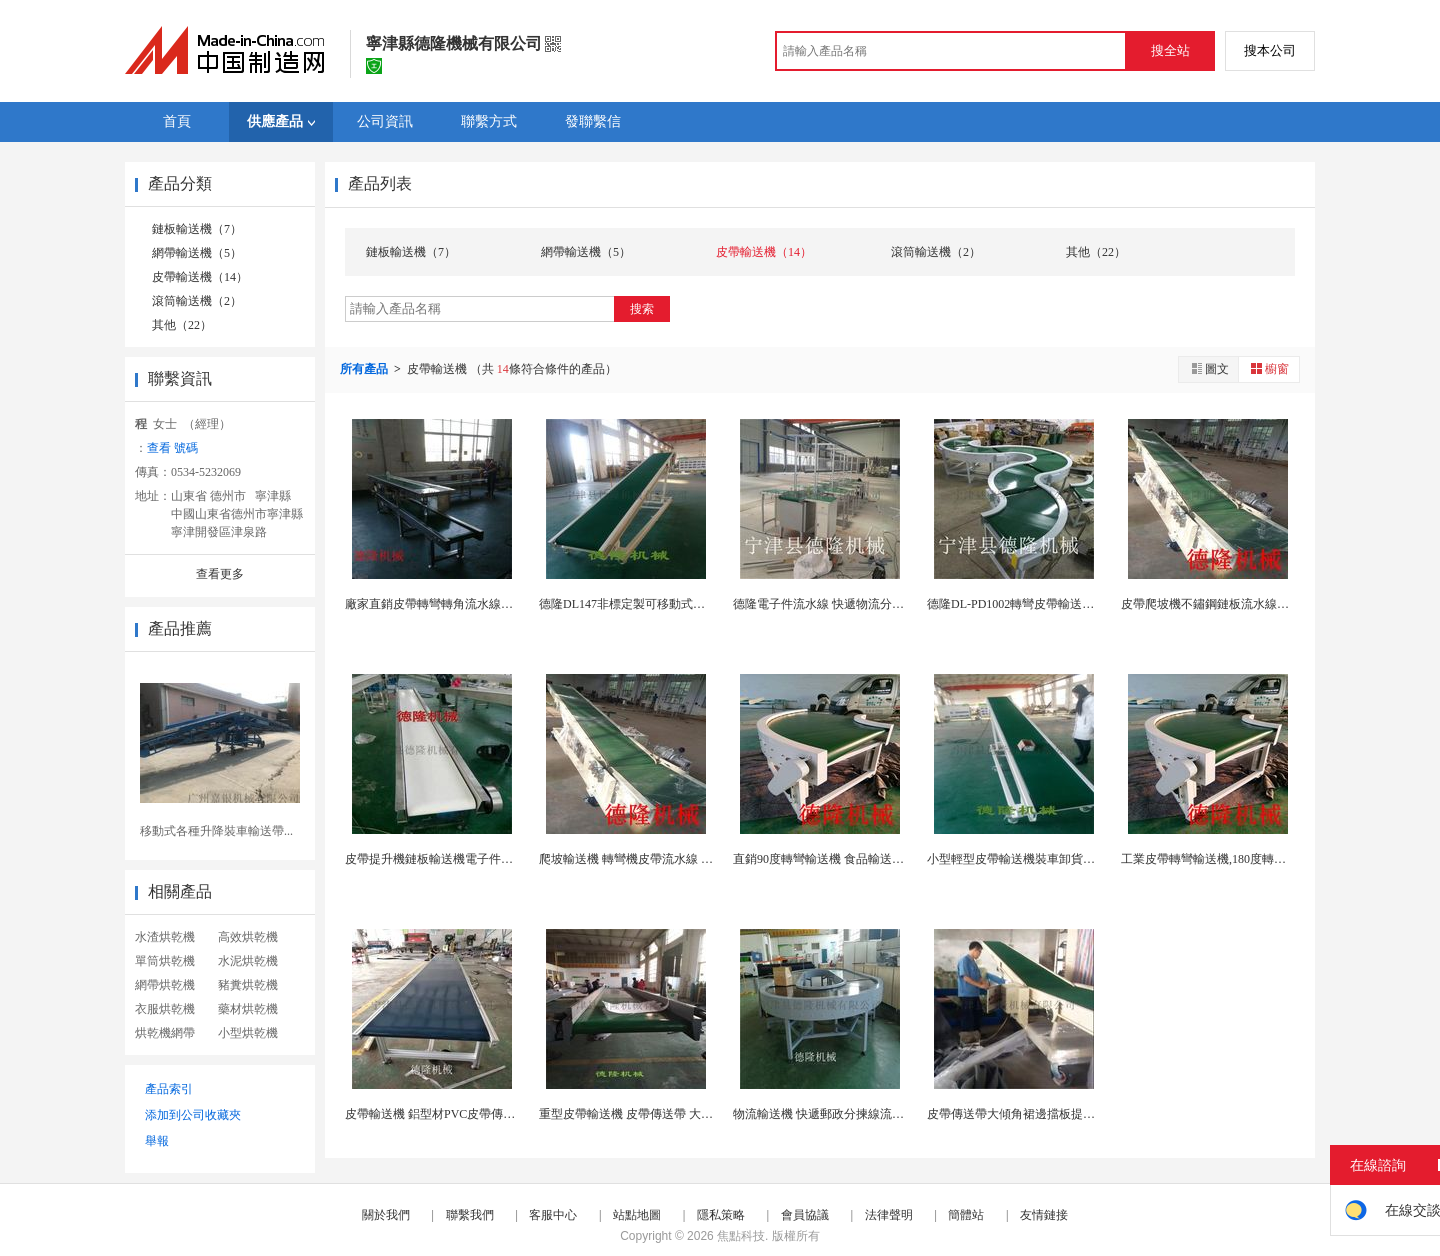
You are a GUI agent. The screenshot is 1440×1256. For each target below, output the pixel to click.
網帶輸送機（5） (197, 253)
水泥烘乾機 (248, 961)
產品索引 (169, 1089)
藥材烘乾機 (248, 1009)
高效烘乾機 (248, 937)
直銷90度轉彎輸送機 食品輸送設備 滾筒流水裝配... (866, 859)
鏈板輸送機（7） (197, 229)
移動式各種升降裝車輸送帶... (216, 831)
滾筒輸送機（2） (197, 301)
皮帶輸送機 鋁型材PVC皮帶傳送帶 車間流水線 (467, 1114)
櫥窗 (1269, 368)
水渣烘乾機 (165, 937)
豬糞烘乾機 (248, 985)
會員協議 (805, 1215)
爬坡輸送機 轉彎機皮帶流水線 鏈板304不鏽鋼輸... (669, 859)
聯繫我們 (470, 1215)
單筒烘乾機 (165, 961)
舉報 (157, 1141)
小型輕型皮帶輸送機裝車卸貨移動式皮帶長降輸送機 (1065, 859)
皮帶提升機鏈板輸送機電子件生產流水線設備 (465, 859)
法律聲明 (889, 1215)
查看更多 (220, 574)
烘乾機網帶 (165, 1033)
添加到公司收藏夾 (193, 1115)
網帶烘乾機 (165, 985)
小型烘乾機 (248, 1033)
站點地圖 (637, 1215)
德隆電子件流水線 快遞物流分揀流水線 (836, 604)
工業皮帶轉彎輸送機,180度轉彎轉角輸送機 (1233, 859)
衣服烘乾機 (165, 1009)
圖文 (1209, 368)
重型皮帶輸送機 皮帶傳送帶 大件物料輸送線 (656, 1114)
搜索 (642, 309)
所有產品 (365, 369)
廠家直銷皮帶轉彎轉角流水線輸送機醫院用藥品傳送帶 (489, 604)
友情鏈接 (1044, 1215)
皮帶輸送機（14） (200, 277)
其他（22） (182, 325)
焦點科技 (741, 1236)
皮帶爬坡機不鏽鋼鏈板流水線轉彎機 (1217, 604)
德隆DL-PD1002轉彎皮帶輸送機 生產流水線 (1042, 604)
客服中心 (553, 1215)
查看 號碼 (172, 448)
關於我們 (386, 1215)
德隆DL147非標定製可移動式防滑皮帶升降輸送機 (670, 604)
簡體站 (966, 1215)
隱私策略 (721, 1215)
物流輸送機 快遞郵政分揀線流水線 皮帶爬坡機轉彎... (872, 1114)
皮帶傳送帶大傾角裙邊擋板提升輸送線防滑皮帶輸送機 (1071, 1114)
